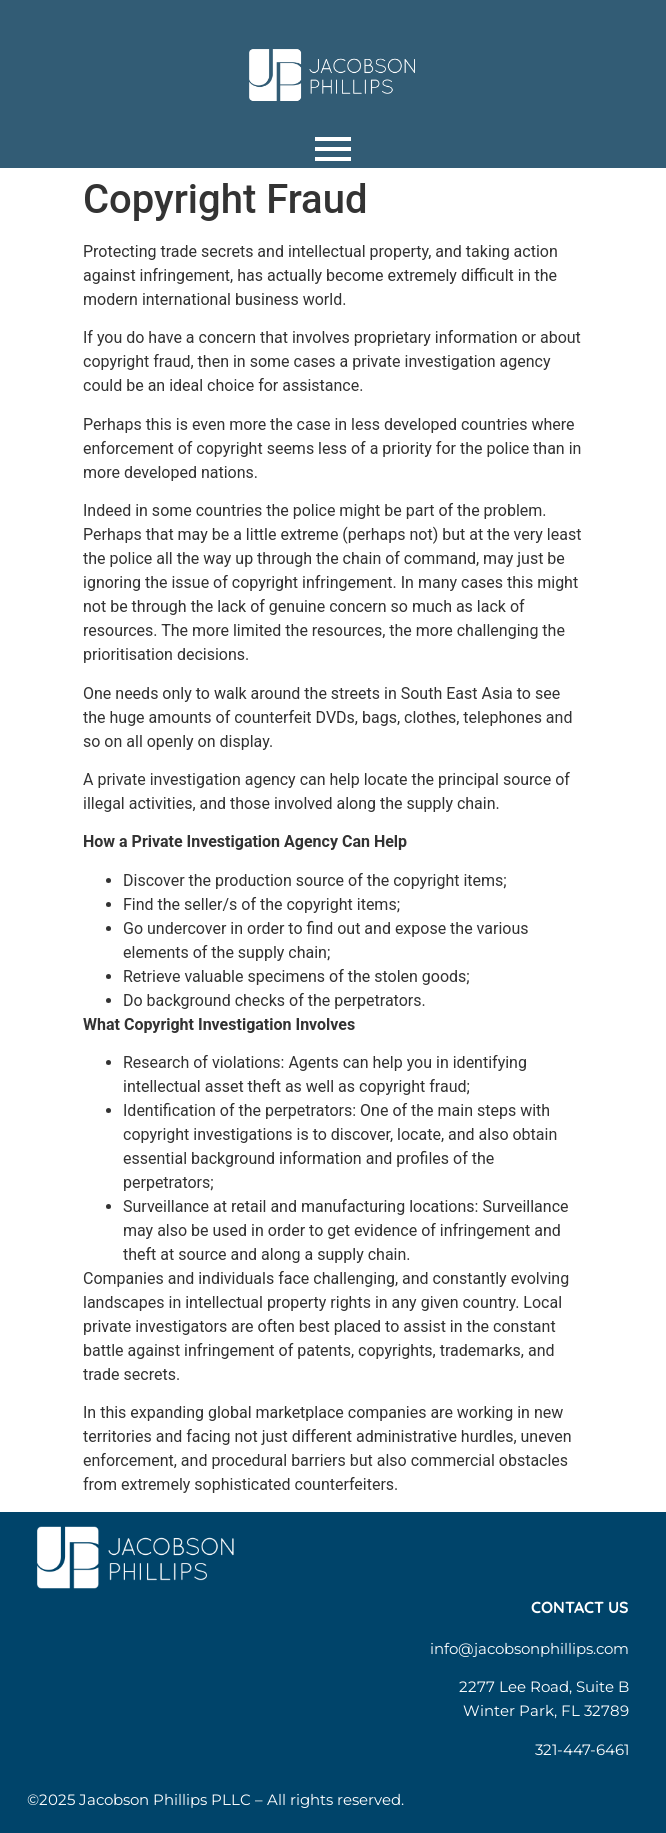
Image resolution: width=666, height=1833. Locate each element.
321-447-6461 (582, 1749)
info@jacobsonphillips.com (529, 1648)
